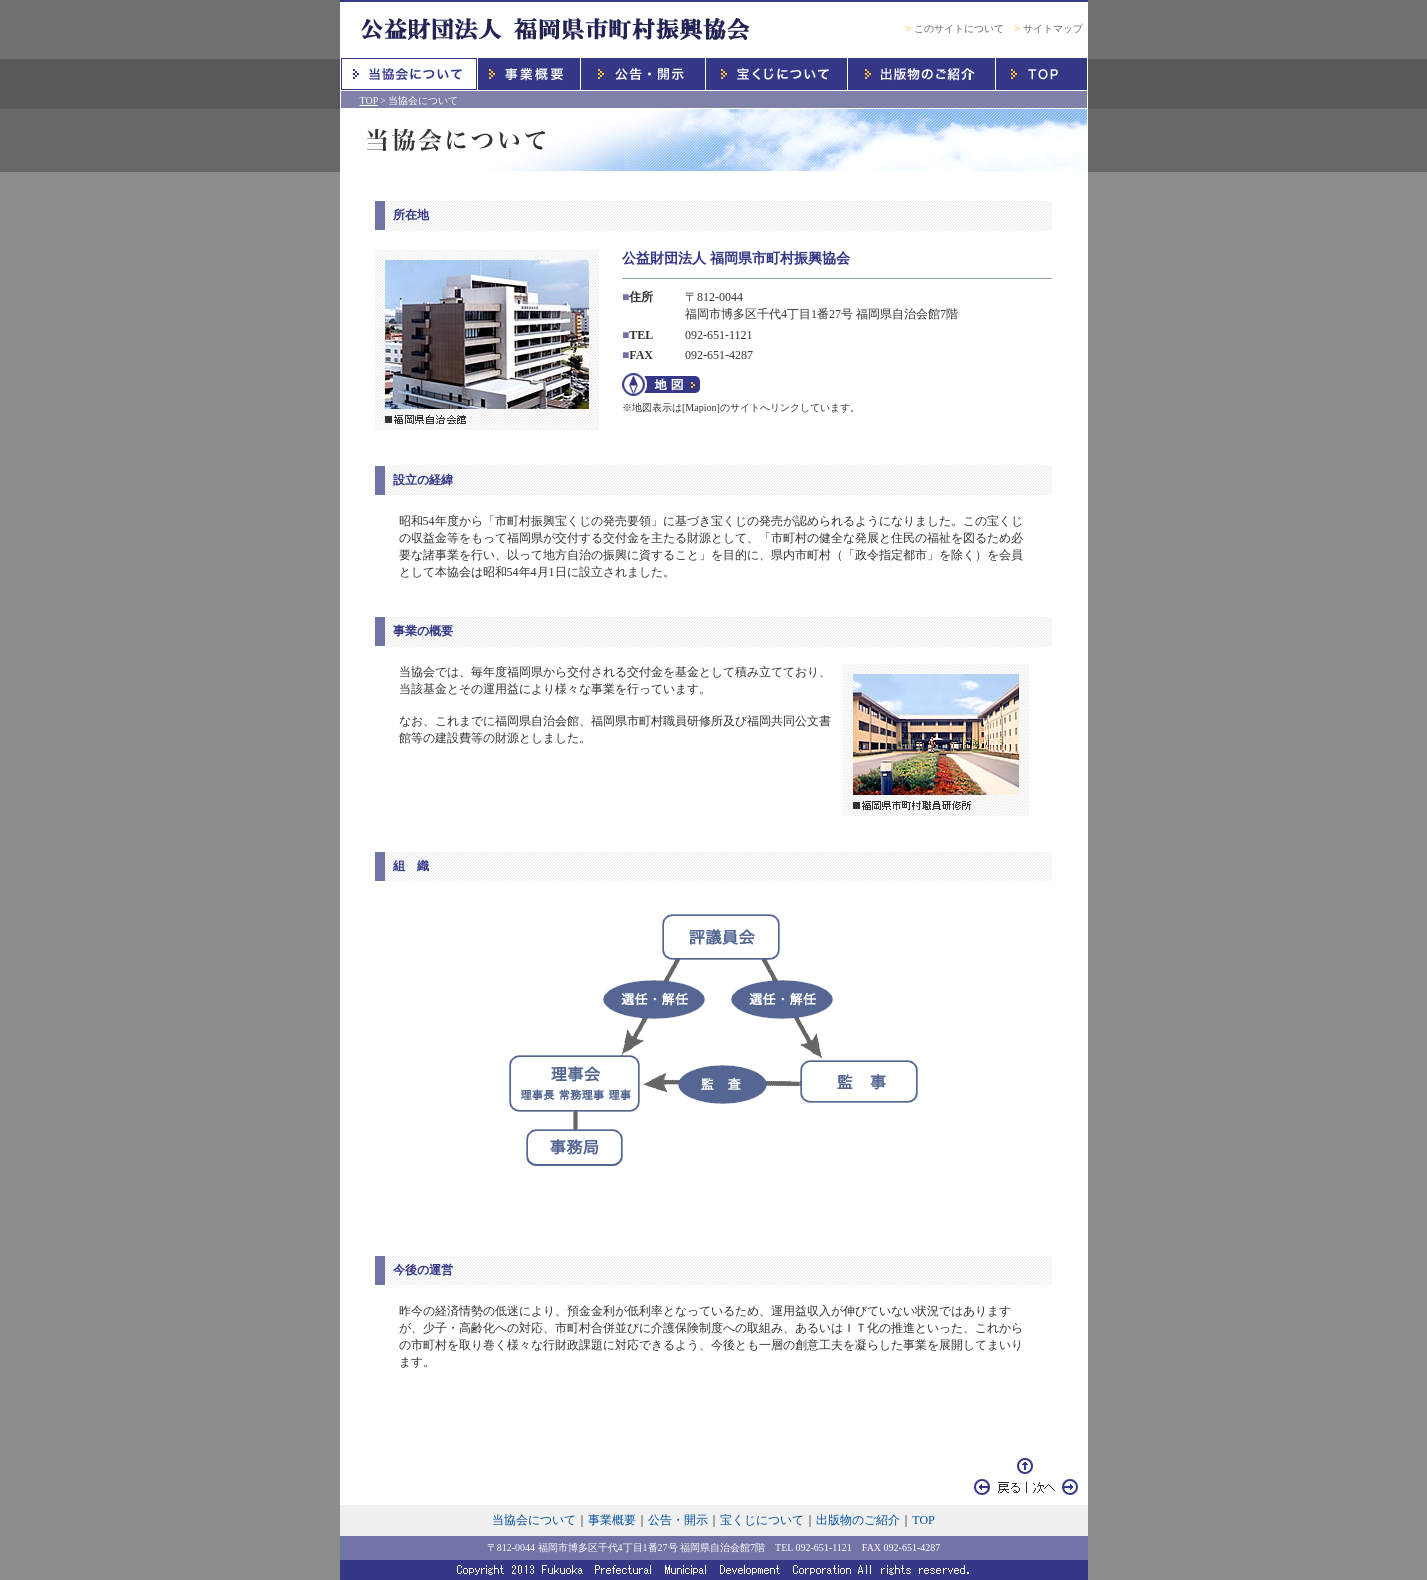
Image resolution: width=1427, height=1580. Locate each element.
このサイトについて (955, 28)
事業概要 (612, 1520)
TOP (369, 100)
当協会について (534, 1520)
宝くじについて (762, 1520)
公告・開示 (678, 1520)
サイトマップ (1048, 28)
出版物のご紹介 (858, 1520)
